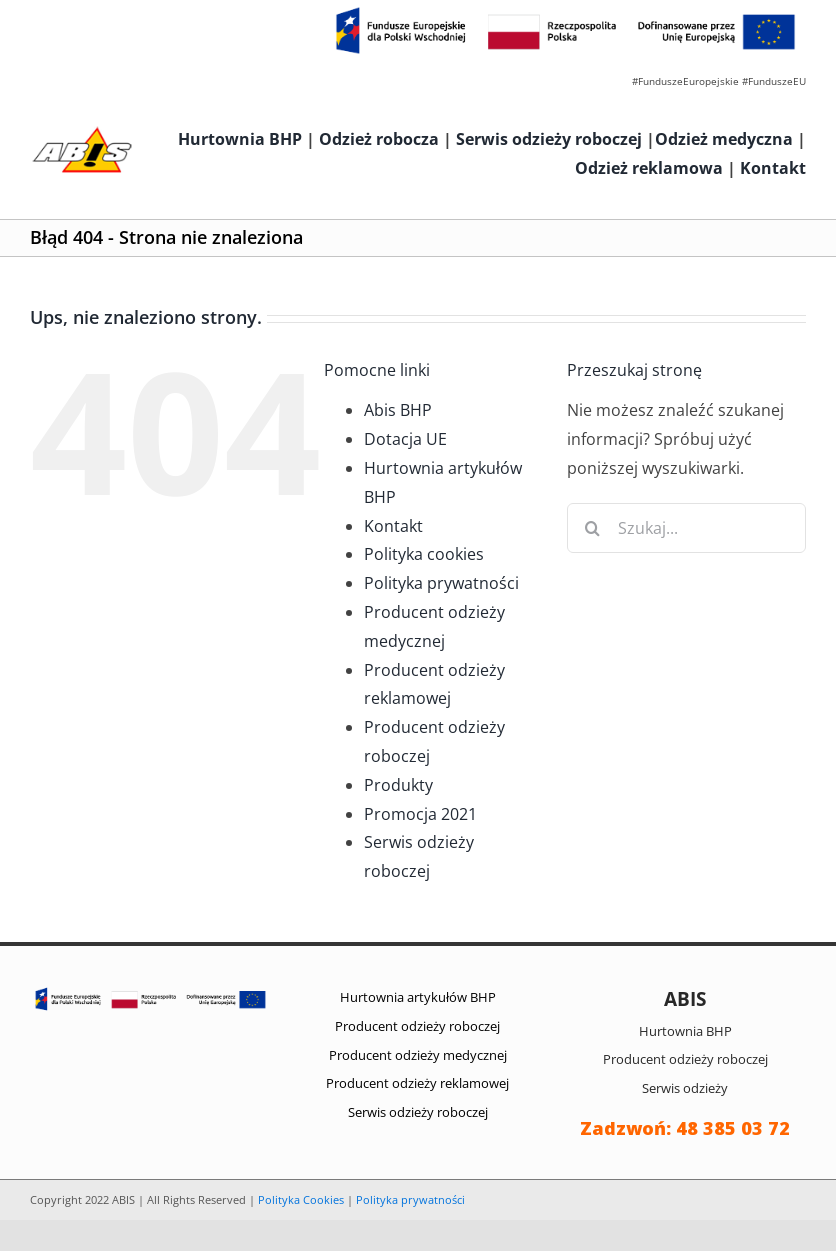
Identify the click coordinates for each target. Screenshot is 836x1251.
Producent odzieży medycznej (418, 1055)
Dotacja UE (405, 439)
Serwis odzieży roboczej (549, 139)
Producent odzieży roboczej (417, 1026)
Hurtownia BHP (240, 139)
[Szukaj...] (686, 528)
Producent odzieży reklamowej (417, 1083)
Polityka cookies (424, 554)
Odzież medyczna (724, 139)
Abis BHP (398, 410)
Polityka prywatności (441, 583)
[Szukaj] (592, 528)
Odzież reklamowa (649, 168)
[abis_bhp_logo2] (82, 132)
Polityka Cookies (301, 1199)
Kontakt (773, 168)
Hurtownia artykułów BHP (418, 997)
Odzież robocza (379, 139)
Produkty (398, 785)
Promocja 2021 (420, 814)
